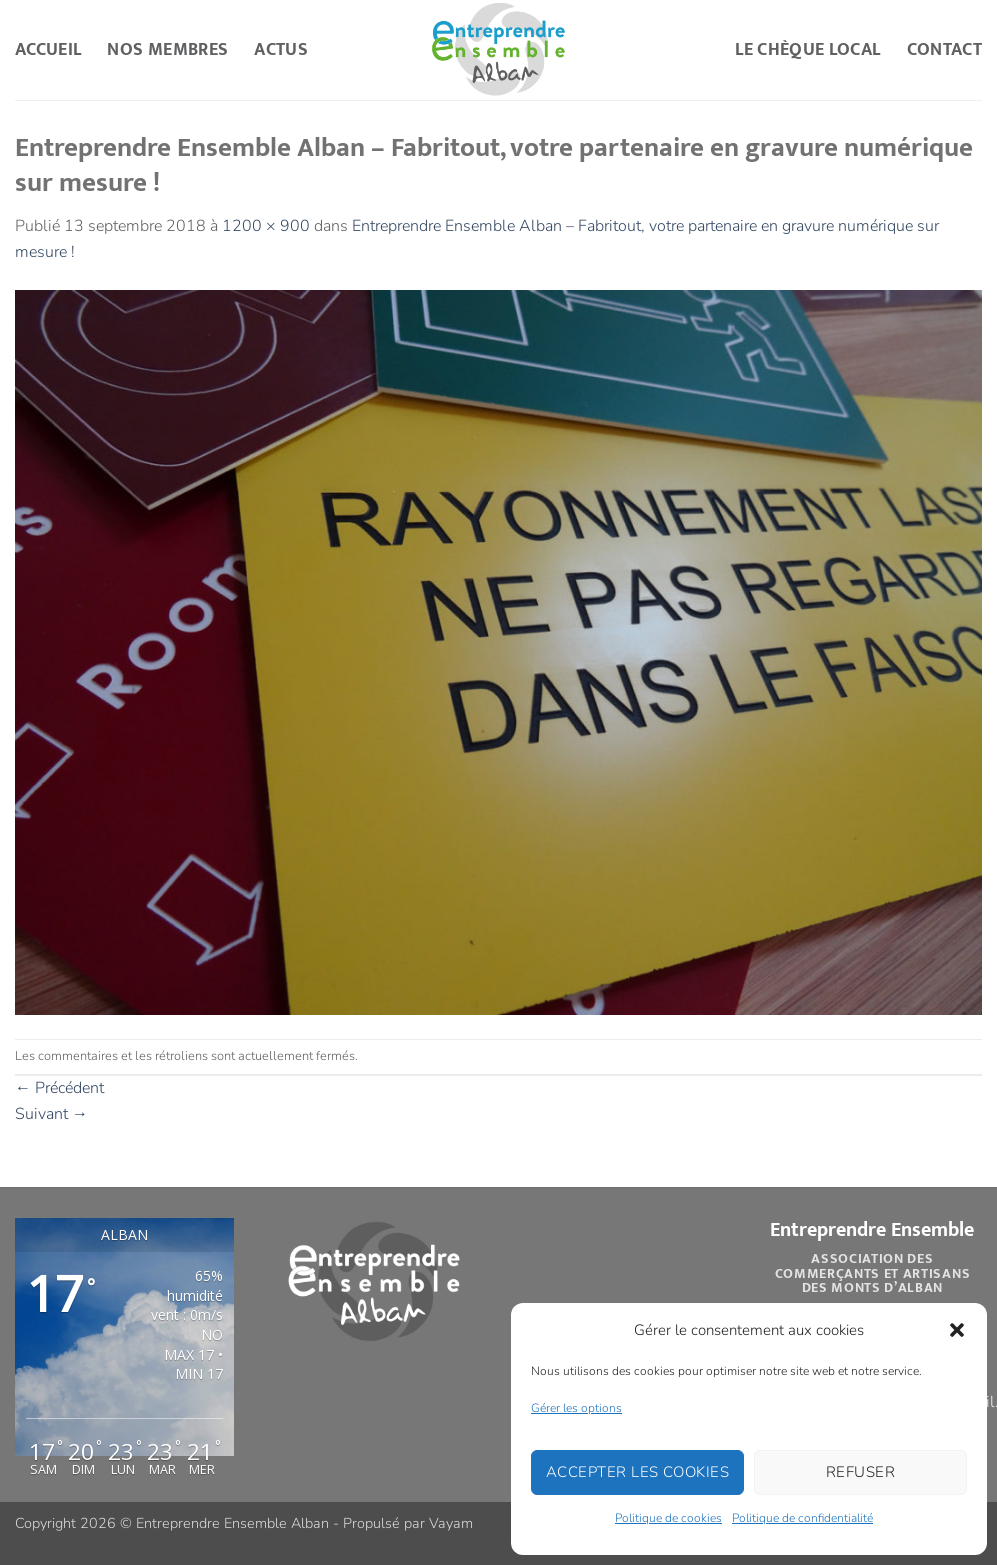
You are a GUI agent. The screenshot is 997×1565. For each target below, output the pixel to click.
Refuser (860, 1472)
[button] (957, 1330)
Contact (944, 49)
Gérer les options (576, 1408)
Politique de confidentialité (802, 1518)
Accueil (48, 49)
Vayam (451, 1523)
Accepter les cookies (637, 1472)
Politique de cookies (668, 1518)
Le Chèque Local (807, 49)
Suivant (51, 1114)
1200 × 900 (266, 226)
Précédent (59, 1088)
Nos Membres (167, 49)
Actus (281, 49)
